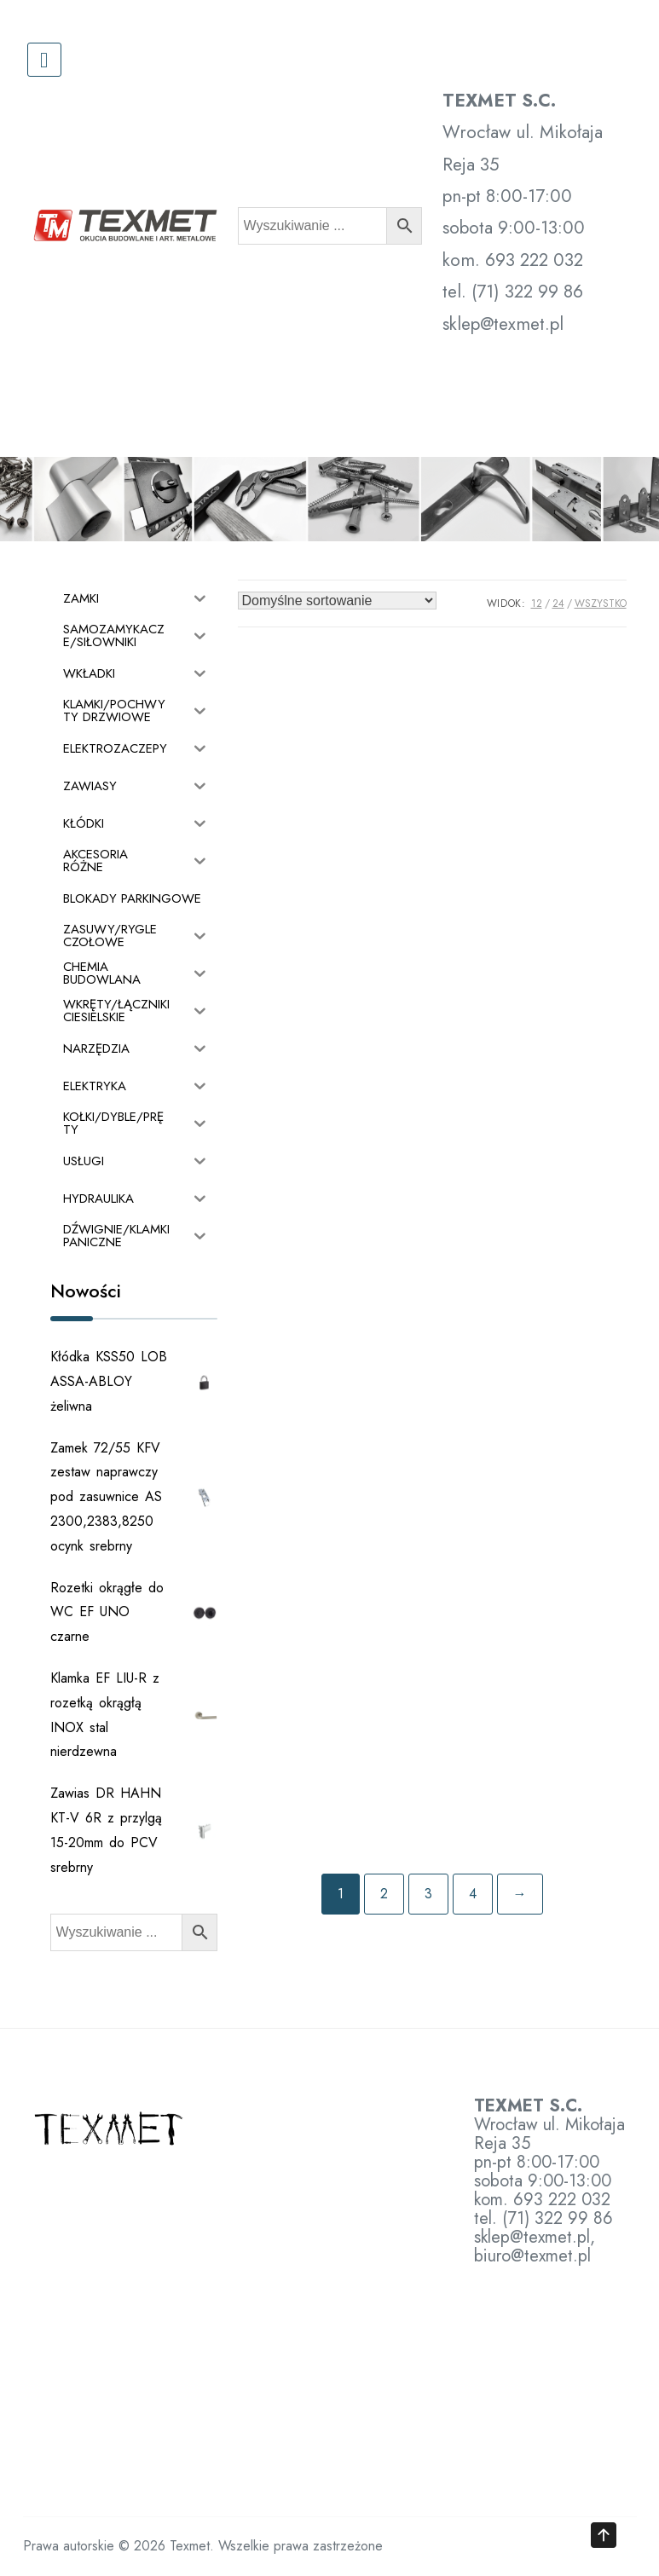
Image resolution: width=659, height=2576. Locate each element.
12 (536, 603)
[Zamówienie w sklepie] (337, 600)
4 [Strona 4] (473, 1893)
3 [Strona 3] (428, 1893)
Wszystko (601, 603)
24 (558, 603)
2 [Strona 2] (384, 1893)
